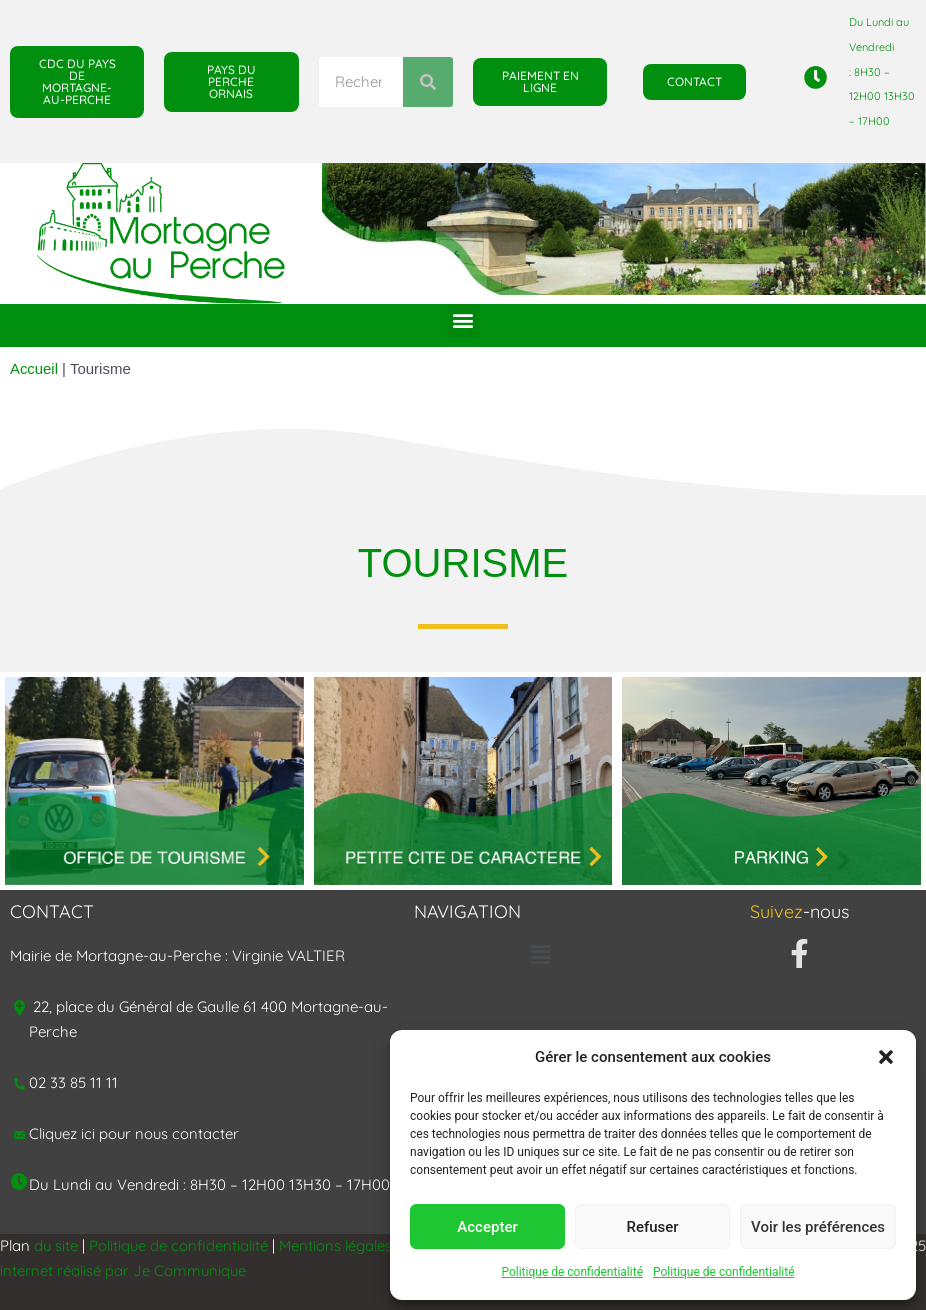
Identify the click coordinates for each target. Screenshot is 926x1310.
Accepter (487, 1227)
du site (56, 1245)
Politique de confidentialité (572, 1272)
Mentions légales (337, 1245)
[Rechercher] (428, 82)
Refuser (652, 1227)
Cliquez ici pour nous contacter (135, 1133)
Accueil (34, 368)
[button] (886, 1057)
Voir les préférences (818, 1227)
